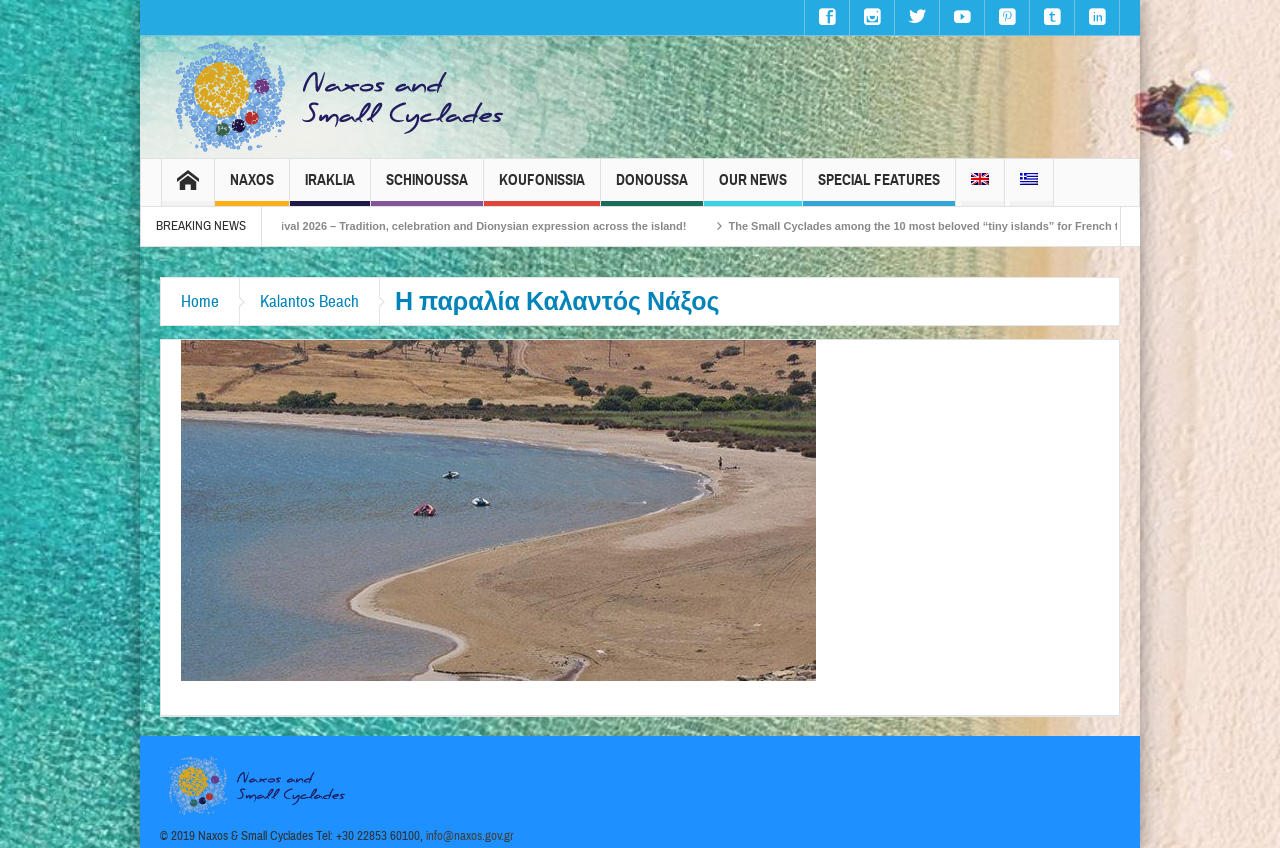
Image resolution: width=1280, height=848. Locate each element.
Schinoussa (427, 188)
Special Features (879, 188)
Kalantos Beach (309, 301)
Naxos (252, 188)
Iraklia (330, 188)
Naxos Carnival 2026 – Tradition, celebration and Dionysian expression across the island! (476, 226)
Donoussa (652, 188)
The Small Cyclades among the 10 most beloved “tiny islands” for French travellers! (970, 226)
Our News (753, 188)
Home (200, 301)
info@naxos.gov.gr (470, 836)
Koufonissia (542, 188)
